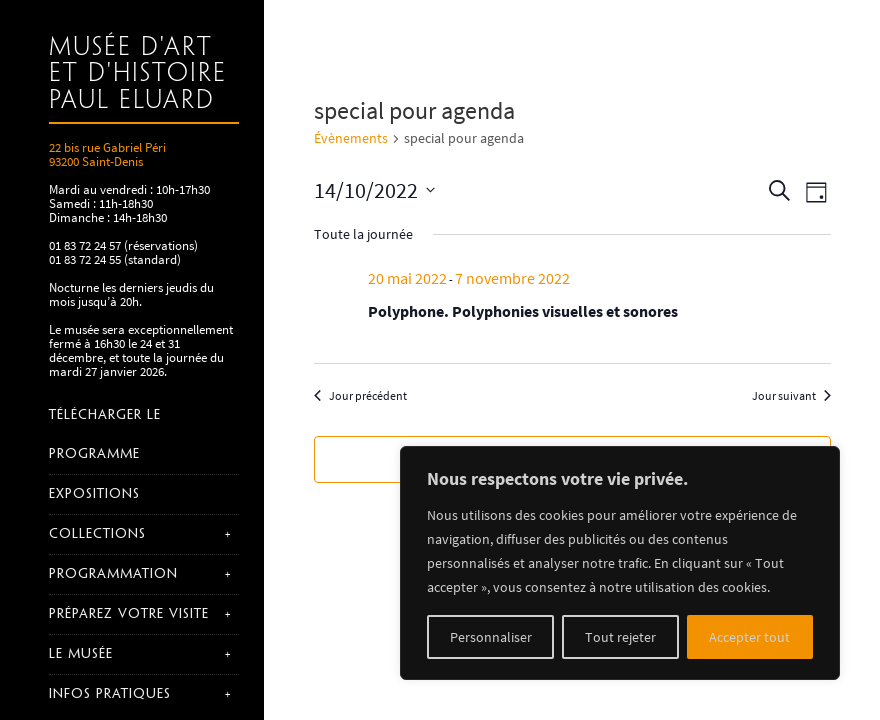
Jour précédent (360, 395)
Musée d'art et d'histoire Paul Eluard (138, 74)
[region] (620, 563)
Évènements (351, 138)
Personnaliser (491, 637)
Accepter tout (749, 637)
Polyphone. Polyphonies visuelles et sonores (523, 311)
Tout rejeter (620, 637)
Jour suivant (791, 395)
